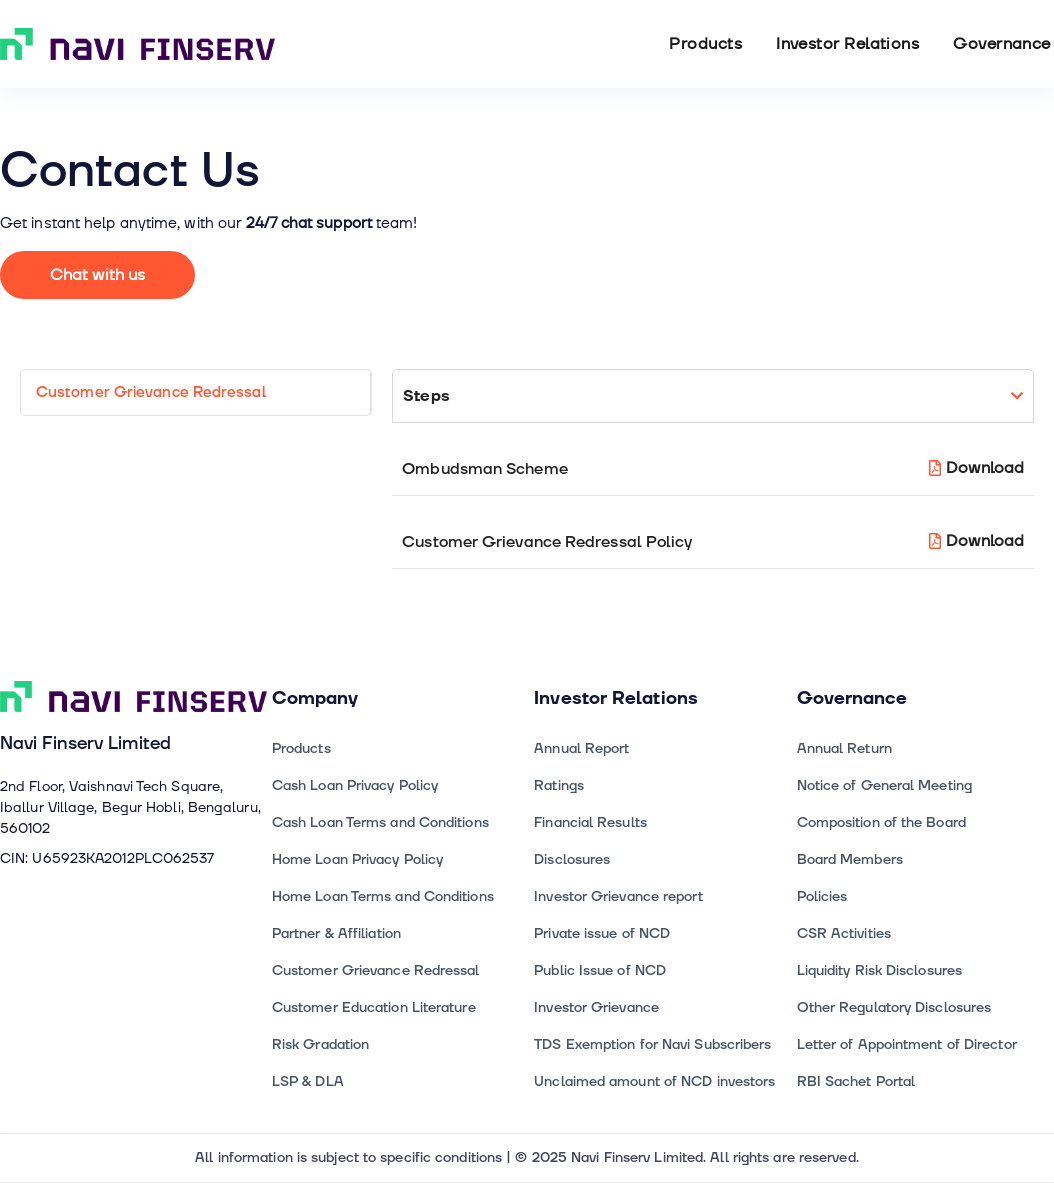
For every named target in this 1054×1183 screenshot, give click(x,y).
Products (705, 44)
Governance (1002, 44)
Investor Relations (847, 44)
